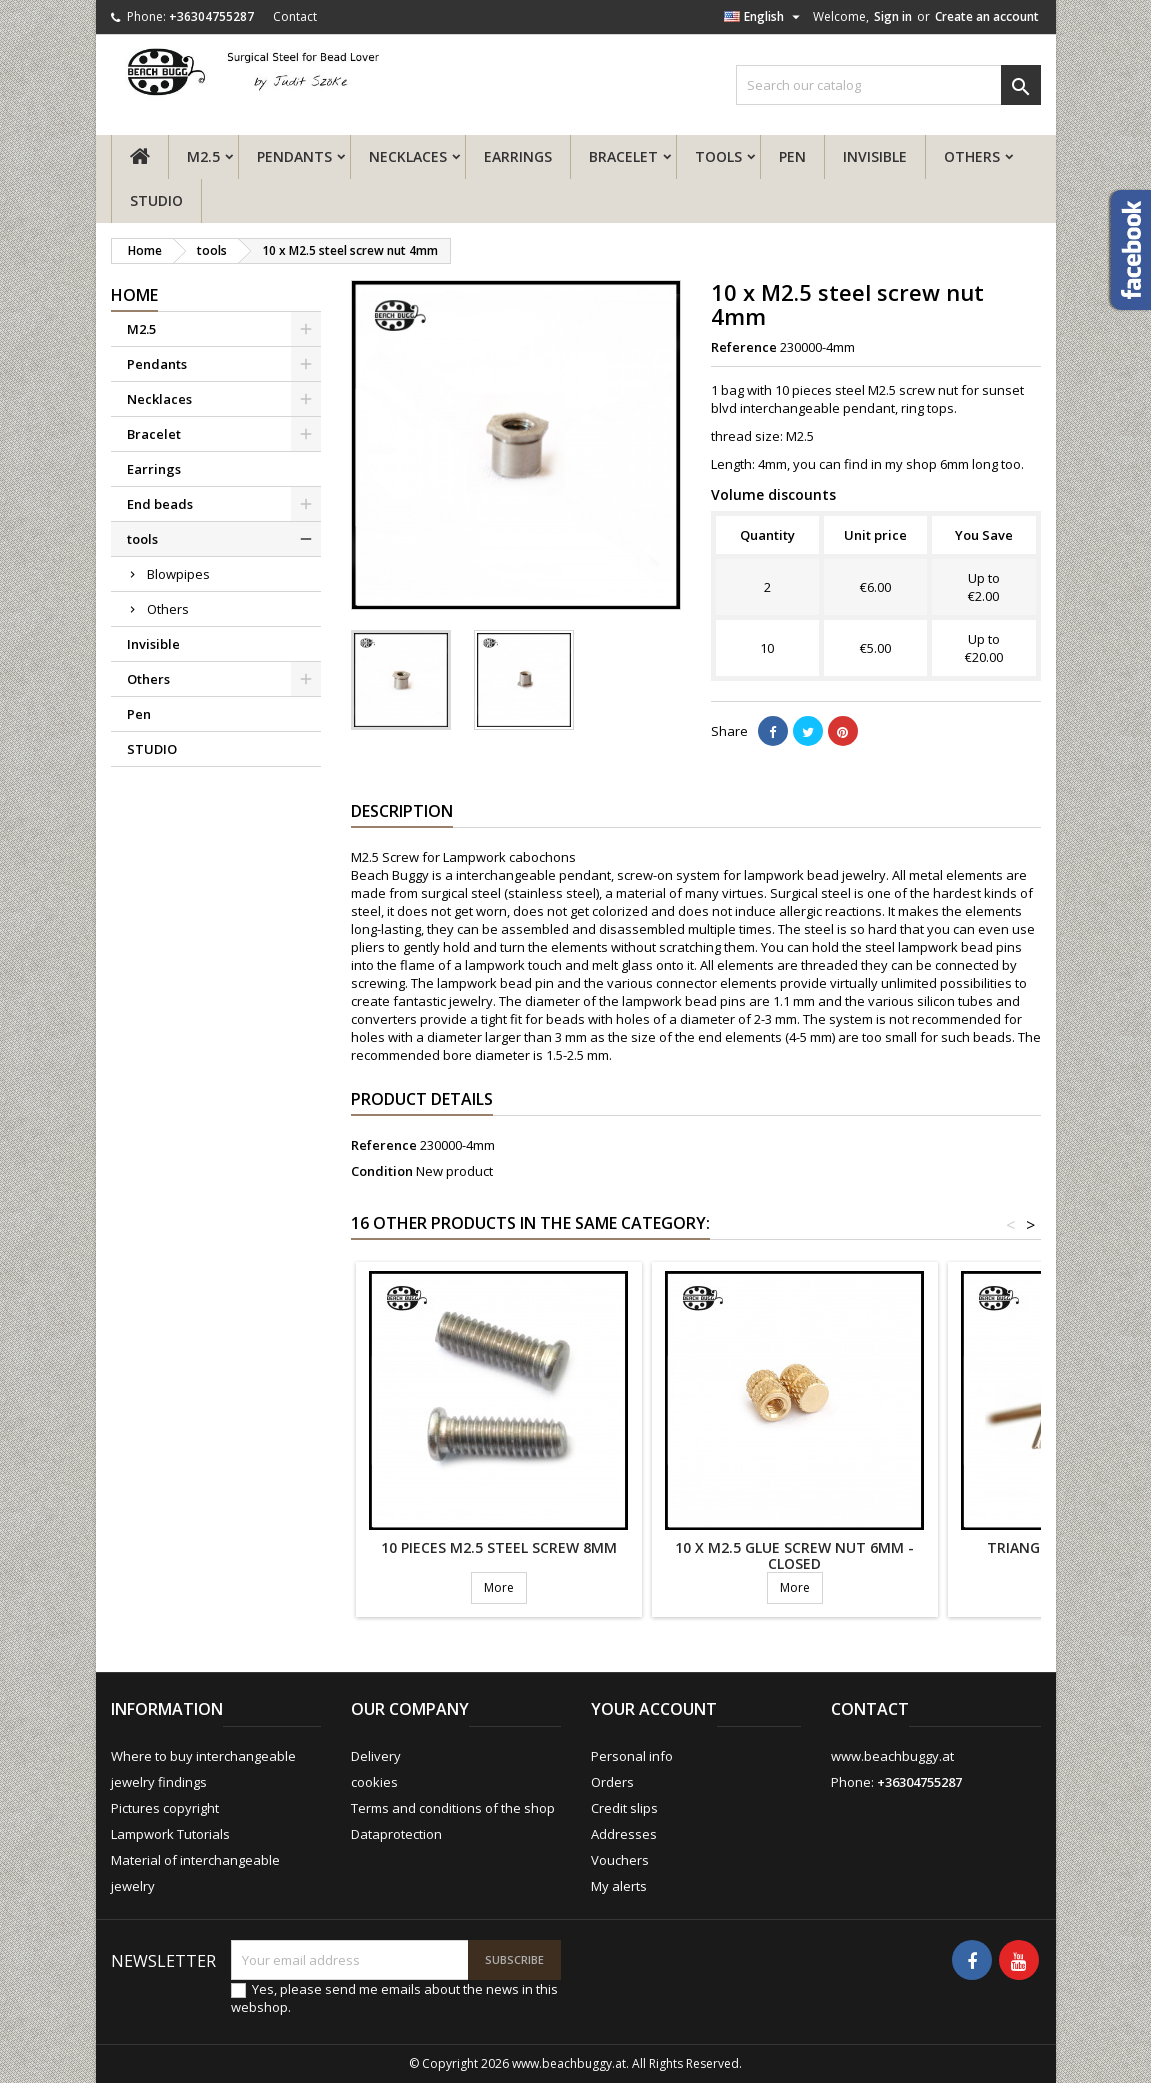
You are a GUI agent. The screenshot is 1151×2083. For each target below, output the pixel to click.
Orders (612, 1782)
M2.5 (203, 156)
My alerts (619, 1886)
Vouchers (620, 1860)
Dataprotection (396, 1834)
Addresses (624, 1834)
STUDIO (156, 200)
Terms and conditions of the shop (453, 1808)
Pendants (294, 156)
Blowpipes (178, 574)
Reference (744, 347)
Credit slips (624, 1808)
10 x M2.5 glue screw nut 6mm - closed (794, 1555)
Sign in (893, 16)
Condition (382, 1171)
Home (134, 295)
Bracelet (623, 156)
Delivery (376, 1756)
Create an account (987, 16)
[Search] (888, 85)
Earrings (518, 156)
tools (718, 156)
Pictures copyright (165, 1808)
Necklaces (408, 156)
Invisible (875, 156)
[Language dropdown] (764, 17)
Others (972, 156)
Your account (654, 1709)
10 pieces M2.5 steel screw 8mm (499, 1547)
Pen (792, 156)
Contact (295, 16)
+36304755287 (211, 16)
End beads (160, 504)
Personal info (632, 1756)
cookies (374, 1782)
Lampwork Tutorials (170, 1834)
